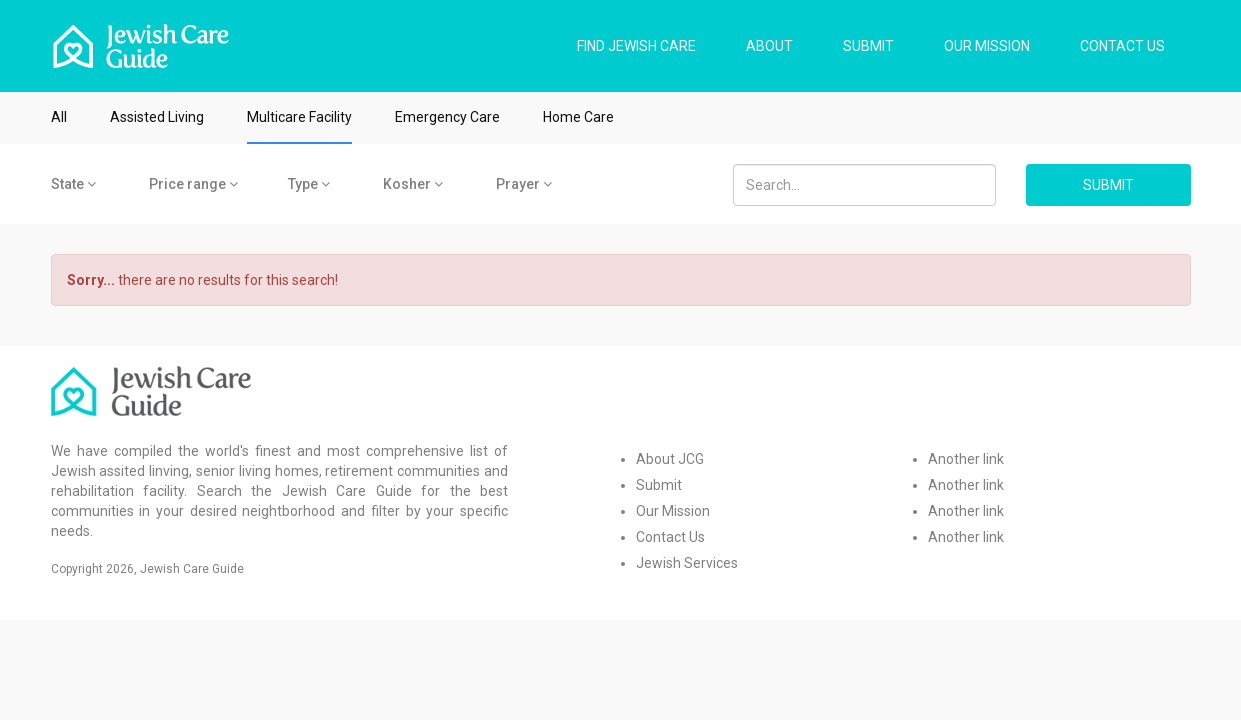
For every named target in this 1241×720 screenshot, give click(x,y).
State (73, 184)
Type (309, 184)
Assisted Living (157, 117)
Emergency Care (447, 117)
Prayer (524, 184)
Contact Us (670, 537)
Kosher (413, 184)
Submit (659, 485)
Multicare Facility (299, 117)
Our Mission (673, 511)
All (59, 117)
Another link (966, 459)
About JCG (670, 459)
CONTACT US (1122, 46)
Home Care (578, 117)
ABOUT (769, 46)
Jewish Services (687, 563)
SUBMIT (868, 46)
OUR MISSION (987, 46)
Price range (193, 184)
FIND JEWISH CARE (636, 46)
